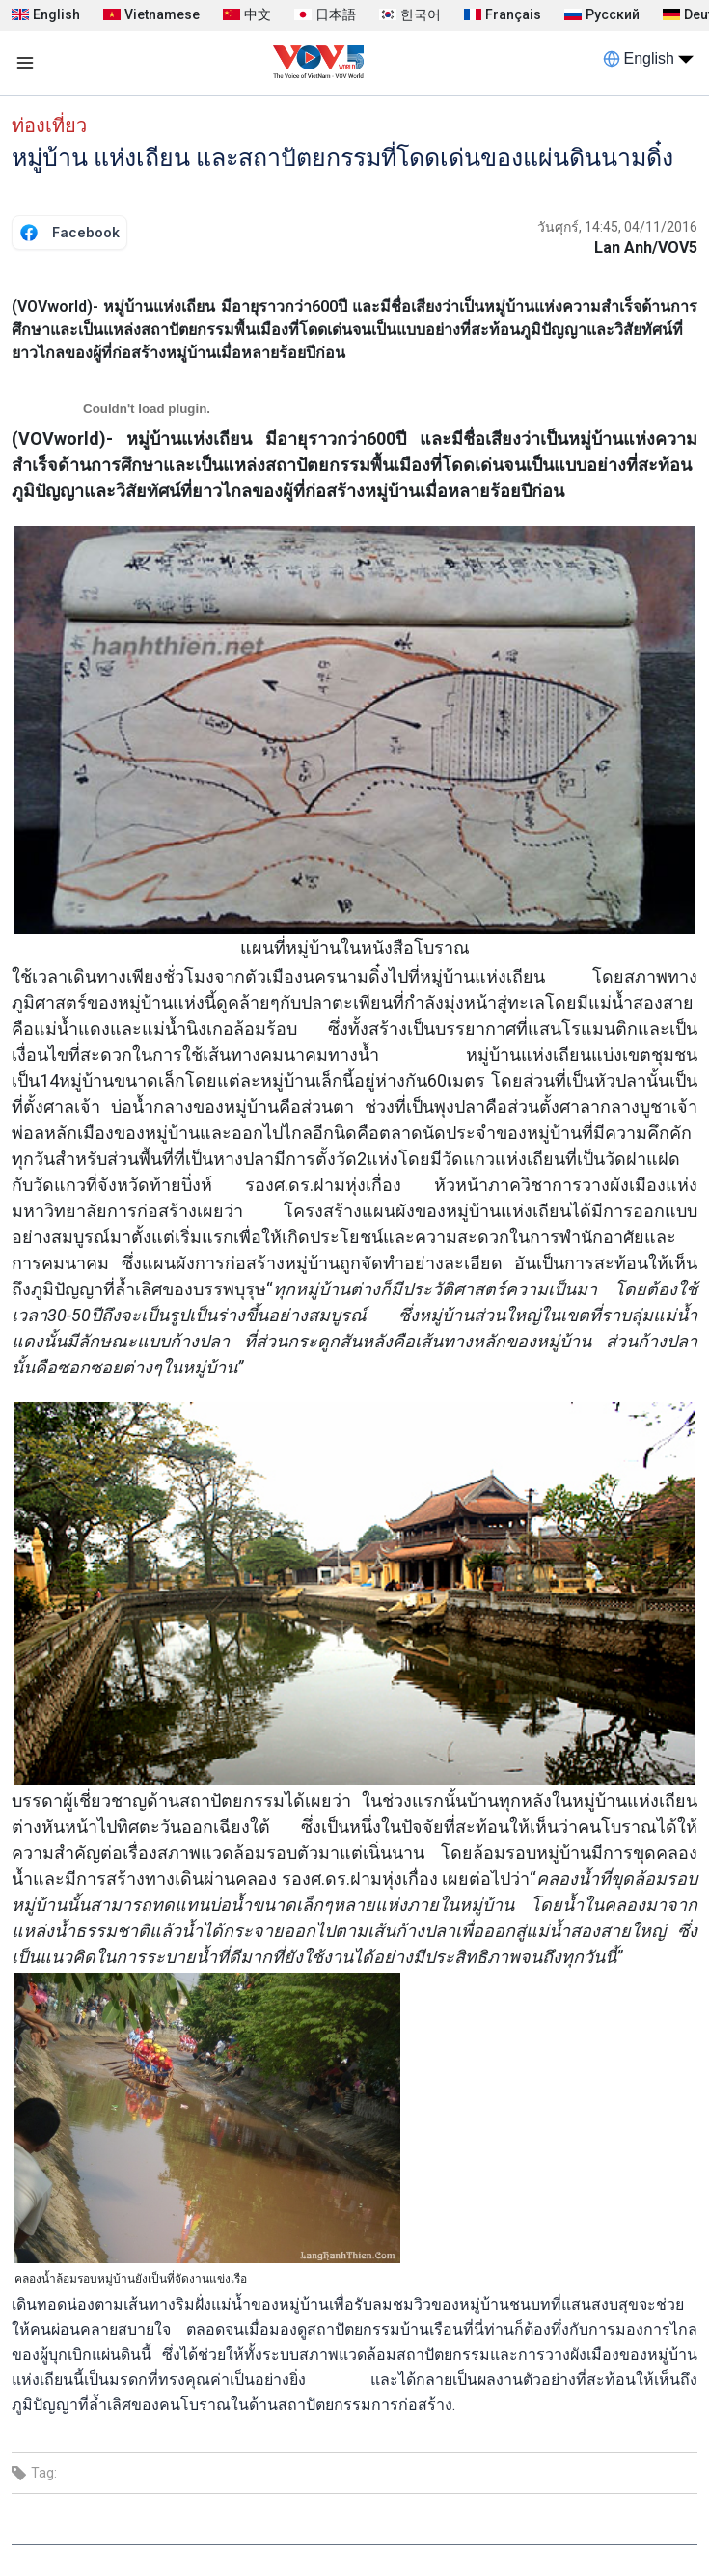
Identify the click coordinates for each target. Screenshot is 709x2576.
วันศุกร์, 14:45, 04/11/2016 (617, 227)
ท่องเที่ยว (49, 125)
